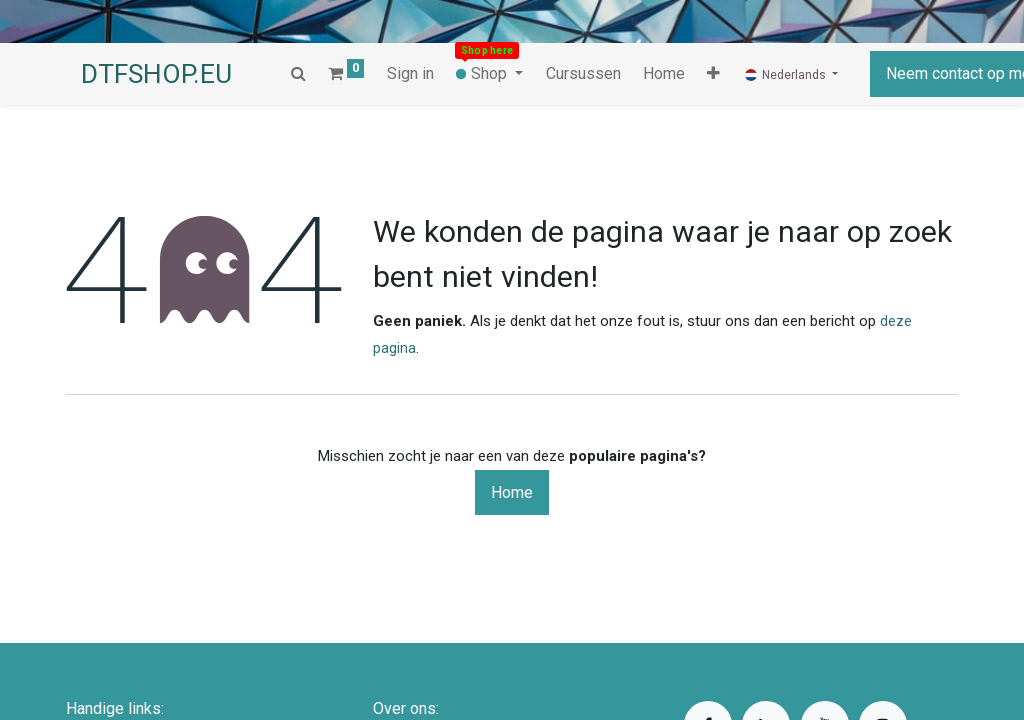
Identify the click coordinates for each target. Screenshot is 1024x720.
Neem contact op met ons (911, 73)
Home (512, 492)
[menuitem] (582, 74)
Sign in (410, 73)
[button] (649, 74)
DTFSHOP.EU (156, 74)
